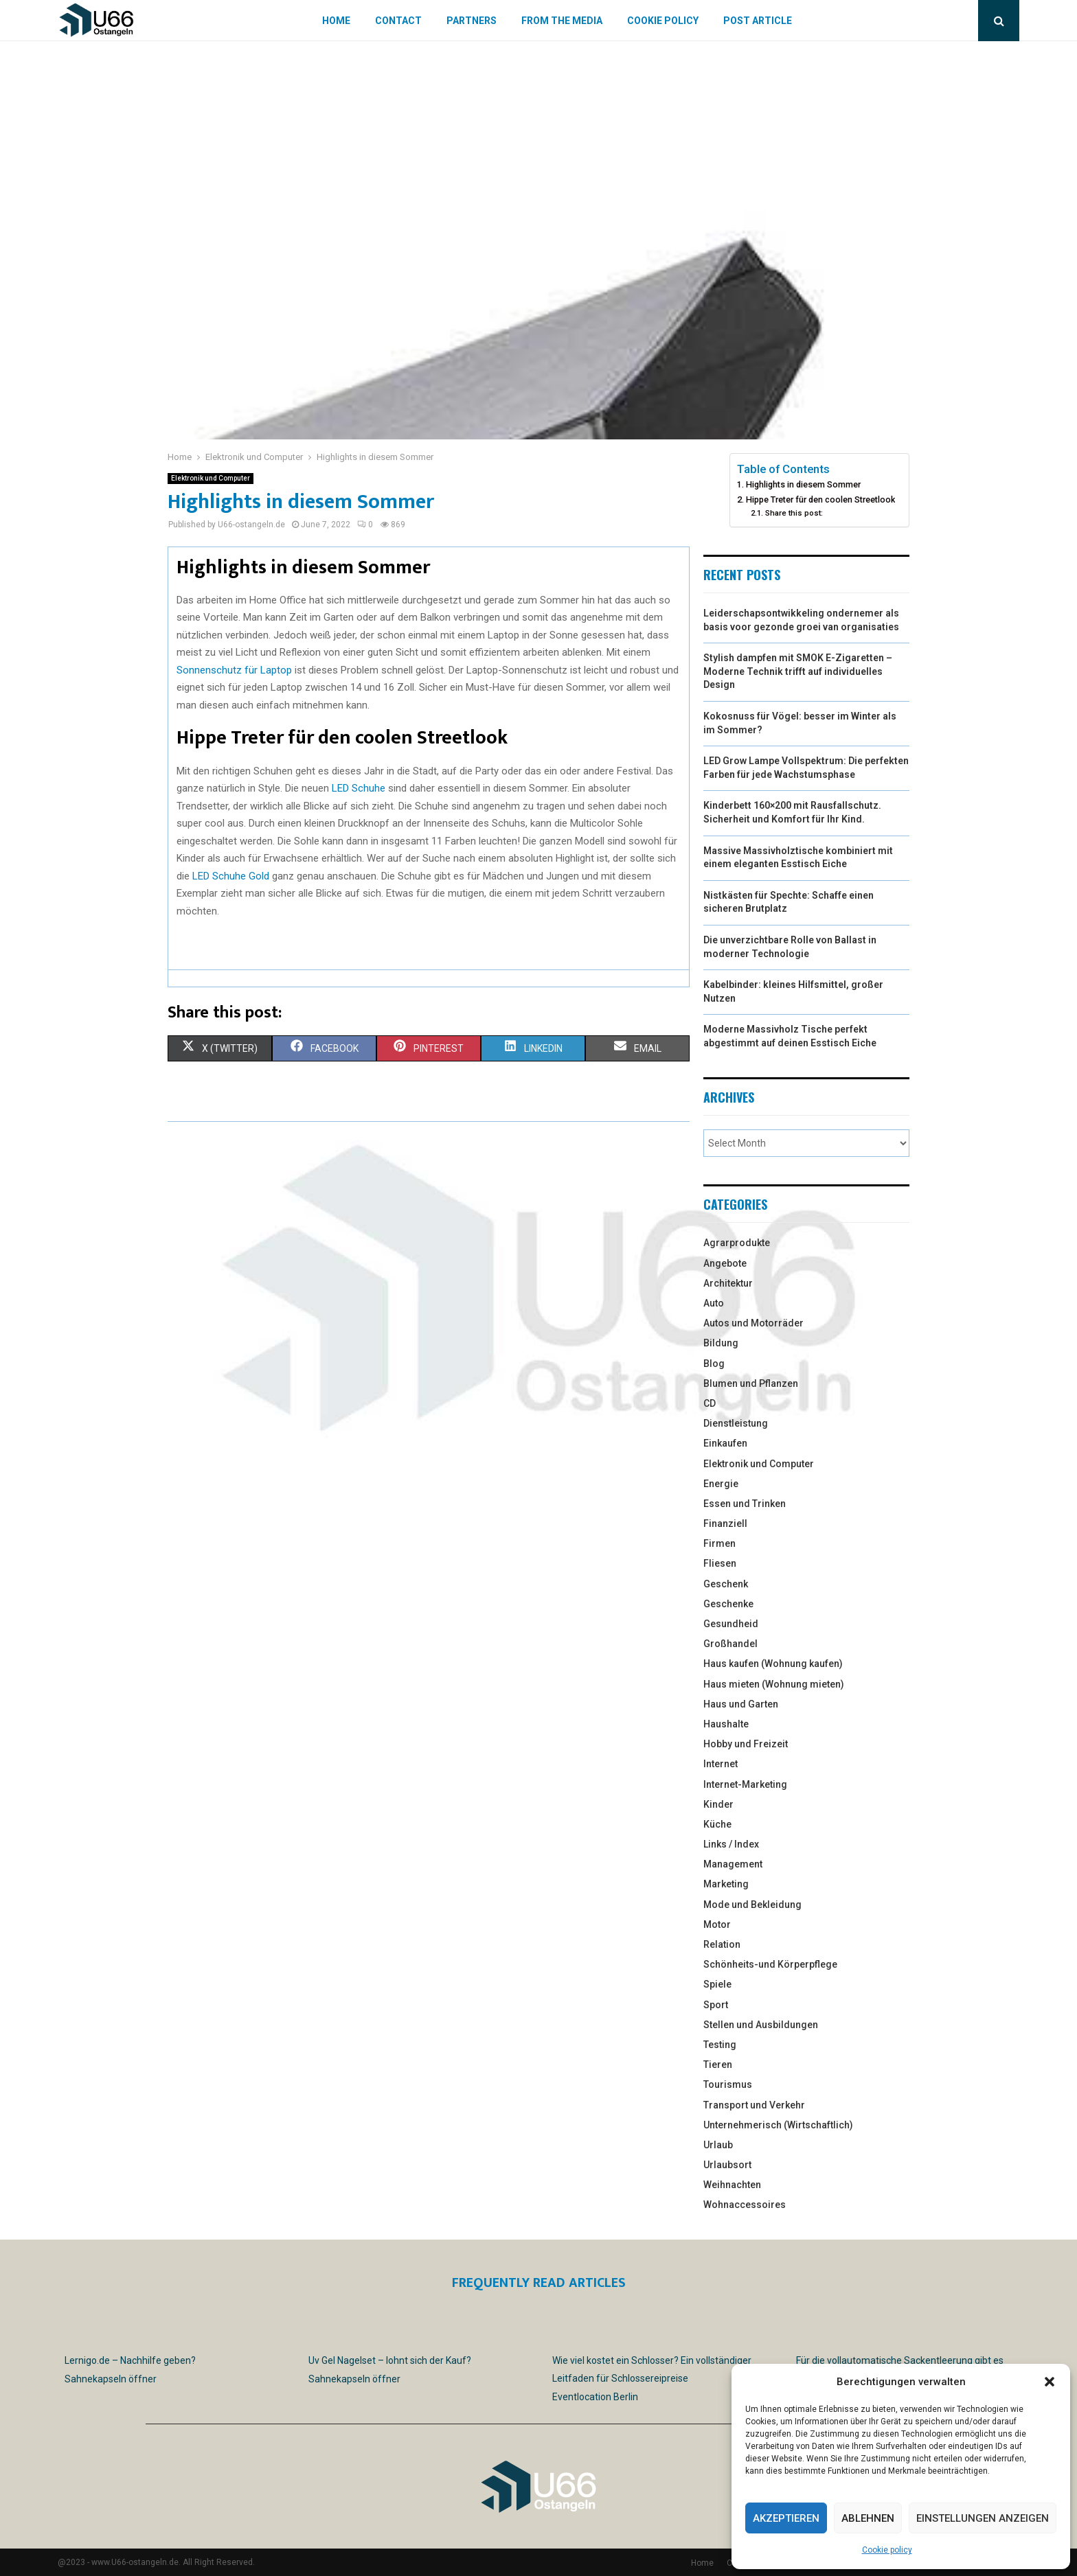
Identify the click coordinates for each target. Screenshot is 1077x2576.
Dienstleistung (735, 1423)
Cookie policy (887, 2550)
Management (732, 1864)
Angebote (725, 1263)
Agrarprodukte (736, 1242)
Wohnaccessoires (744, 2204)
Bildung (720, 1342)
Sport (715, 2004)
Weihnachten (732, 2184)
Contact (398, 20)
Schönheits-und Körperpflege (770, 1964)
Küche (717, 1824)
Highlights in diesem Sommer (803, 484)
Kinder (718, 1804)
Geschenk (725, 1583)
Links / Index (731, 1844)
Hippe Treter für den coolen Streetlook (820, 499)
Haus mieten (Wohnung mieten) (773, 1684)
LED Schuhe (358, 788)
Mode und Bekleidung (752, 1904)
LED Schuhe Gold (230, 876)
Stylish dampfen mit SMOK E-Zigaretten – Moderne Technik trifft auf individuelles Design (797, 671)
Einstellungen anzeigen (982, 2518)
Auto (713, 1303)
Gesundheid (730, 1623)
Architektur (728, 1283)
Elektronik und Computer (210, 478)
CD (709, 1403)
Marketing (726, 1883)
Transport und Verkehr (754, 2105)
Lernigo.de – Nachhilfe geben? (130, 2360)
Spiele (717, 1984)
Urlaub (718, 2144)
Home (336, 20)
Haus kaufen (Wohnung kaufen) (773, 1663)
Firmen (719, 1543)
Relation (721, 1944)
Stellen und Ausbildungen (760, 2024)
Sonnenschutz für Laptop (234, 670)
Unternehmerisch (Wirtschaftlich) (778, 2124)
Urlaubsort (727, 2164)
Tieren (717, 2064)
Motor (717, 1924)
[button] (1049, 2382)
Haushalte (726, 1723)
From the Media (561, 20)
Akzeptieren (786, 2518)
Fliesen (719, 1563)
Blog (714, 1363)
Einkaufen (725, 1443)
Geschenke (728, 1603)
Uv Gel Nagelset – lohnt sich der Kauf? (389, 2360)
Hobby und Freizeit (745, 1743)
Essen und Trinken (744, 1503)
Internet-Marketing (745, 1784)
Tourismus (727, 2084)
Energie (720, 1483)
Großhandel (730, 1643)
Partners (471, 20)
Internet (720, 1763)
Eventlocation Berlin (595, 2396)
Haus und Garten (740, 1704)
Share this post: (794, 513)
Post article (757, 20)
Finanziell (725, 1523)
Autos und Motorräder (753, 1323)
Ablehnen (867, 2518)
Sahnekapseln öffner (111, 2378)
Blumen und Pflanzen (750, 1383)
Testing (719, 2044)
